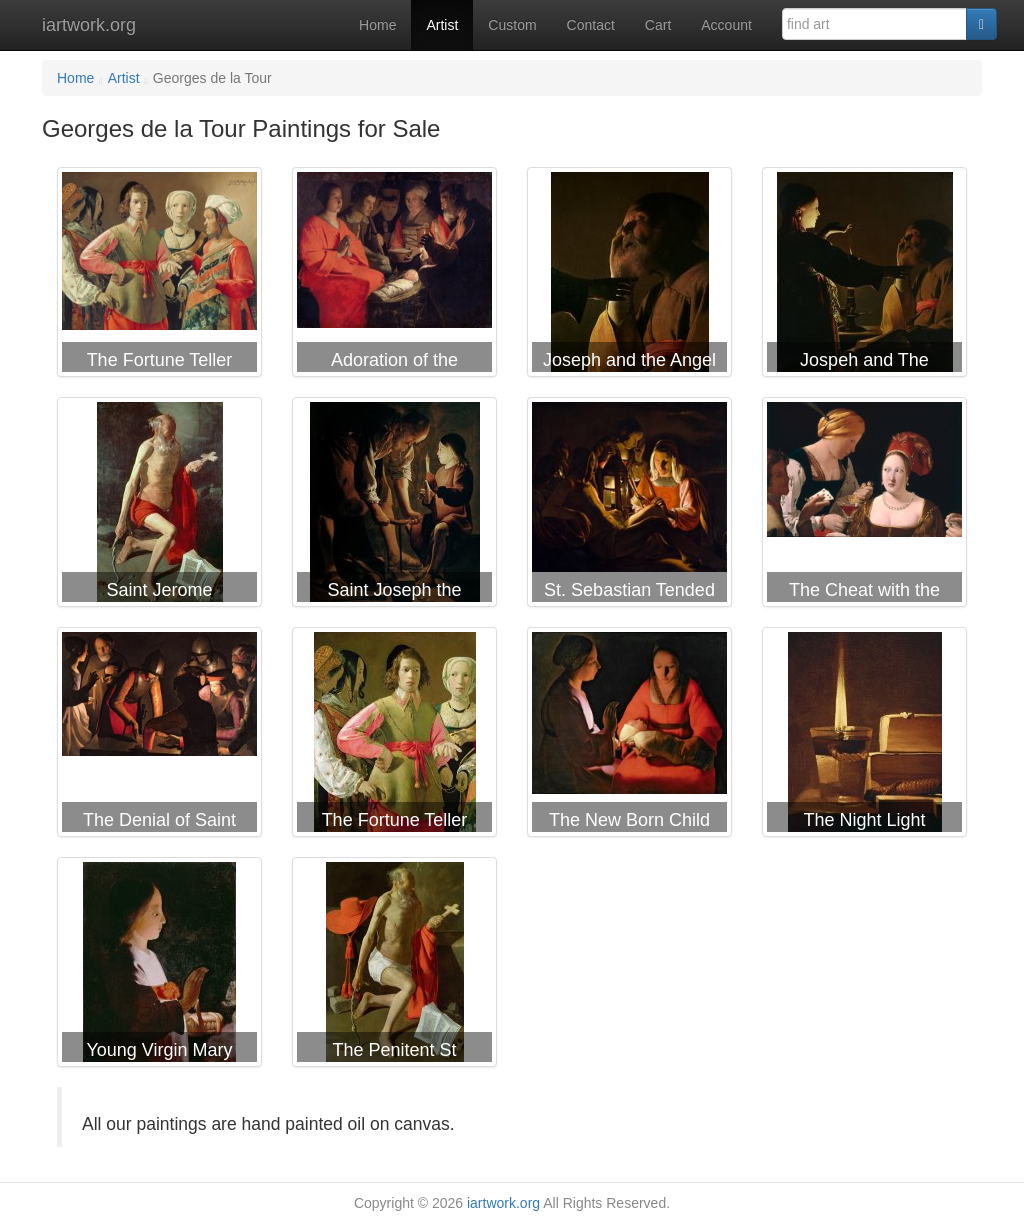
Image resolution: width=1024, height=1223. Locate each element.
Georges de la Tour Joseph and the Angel (629, 276)
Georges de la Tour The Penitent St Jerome (394, 966)
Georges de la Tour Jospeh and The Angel (864, 276)
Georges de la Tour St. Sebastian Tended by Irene (629, 506)
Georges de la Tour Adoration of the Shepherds (394, 276)
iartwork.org (89, 25)
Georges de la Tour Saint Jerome (159, 506)
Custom (512, 25)
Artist (442, 25)
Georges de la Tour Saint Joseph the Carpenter (394, 506)
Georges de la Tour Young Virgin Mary (159, 966)
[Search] (981, 24)
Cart (658, 25)
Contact (591, 25)
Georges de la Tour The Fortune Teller (159, 276)
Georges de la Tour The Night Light (864, 736)
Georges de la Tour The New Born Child (629, 736)
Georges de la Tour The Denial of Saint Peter (159, 736)
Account (726, 25)
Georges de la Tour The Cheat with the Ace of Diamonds (864, 506)
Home (377, 25)
